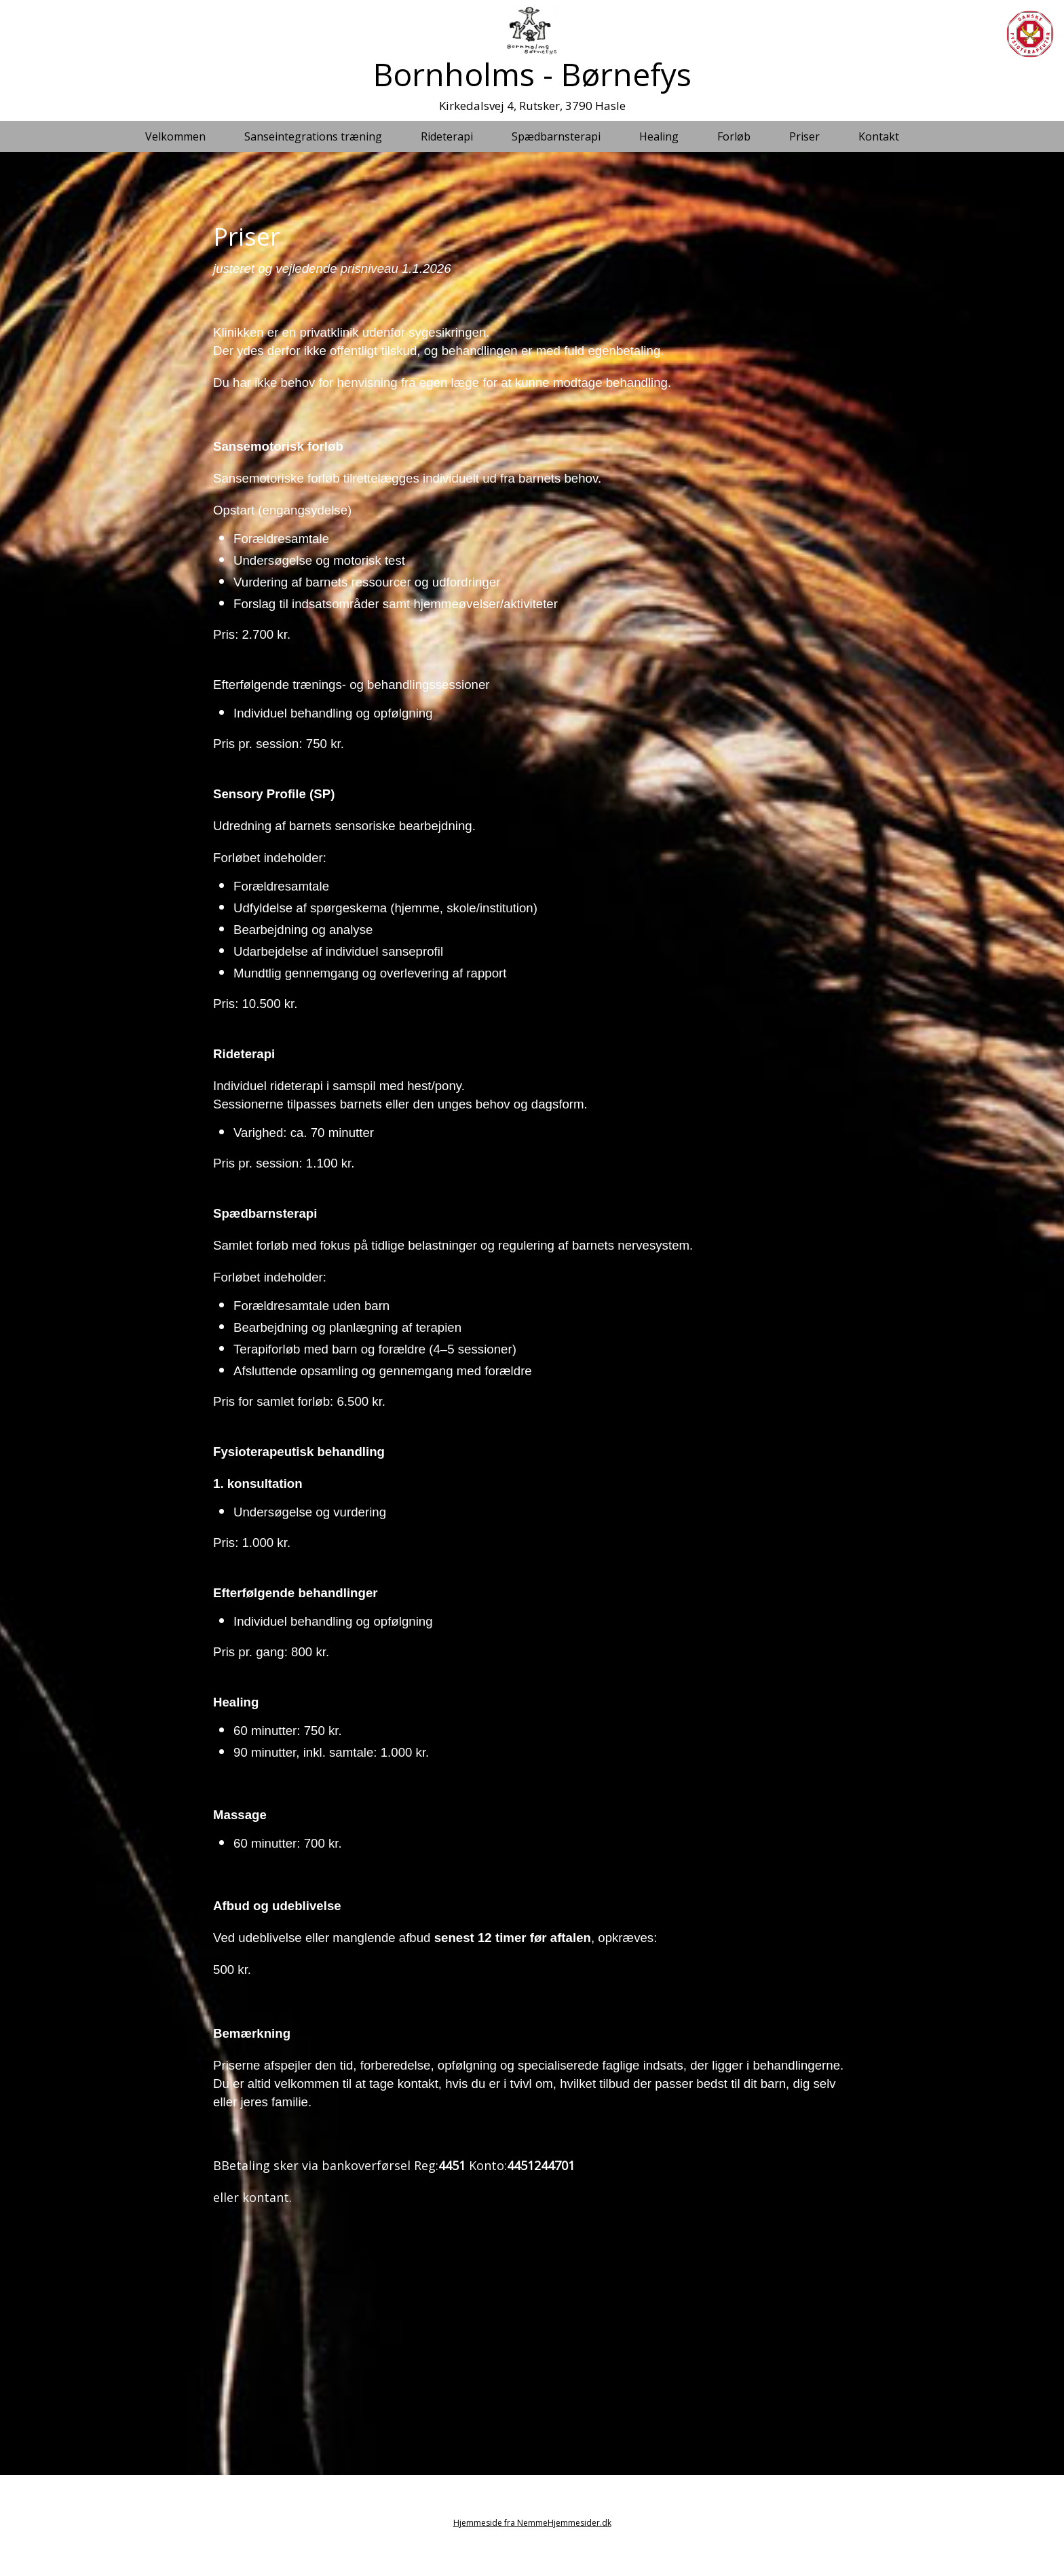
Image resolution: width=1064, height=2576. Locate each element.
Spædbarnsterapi (556, 136)
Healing (659, 136)
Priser (804, 136)
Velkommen (175, 136)
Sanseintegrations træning (313, 136)
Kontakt (878, 136)
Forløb (733, 136)
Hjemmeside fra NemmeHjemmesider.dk (532, 2522)
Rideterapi (447, 136)
